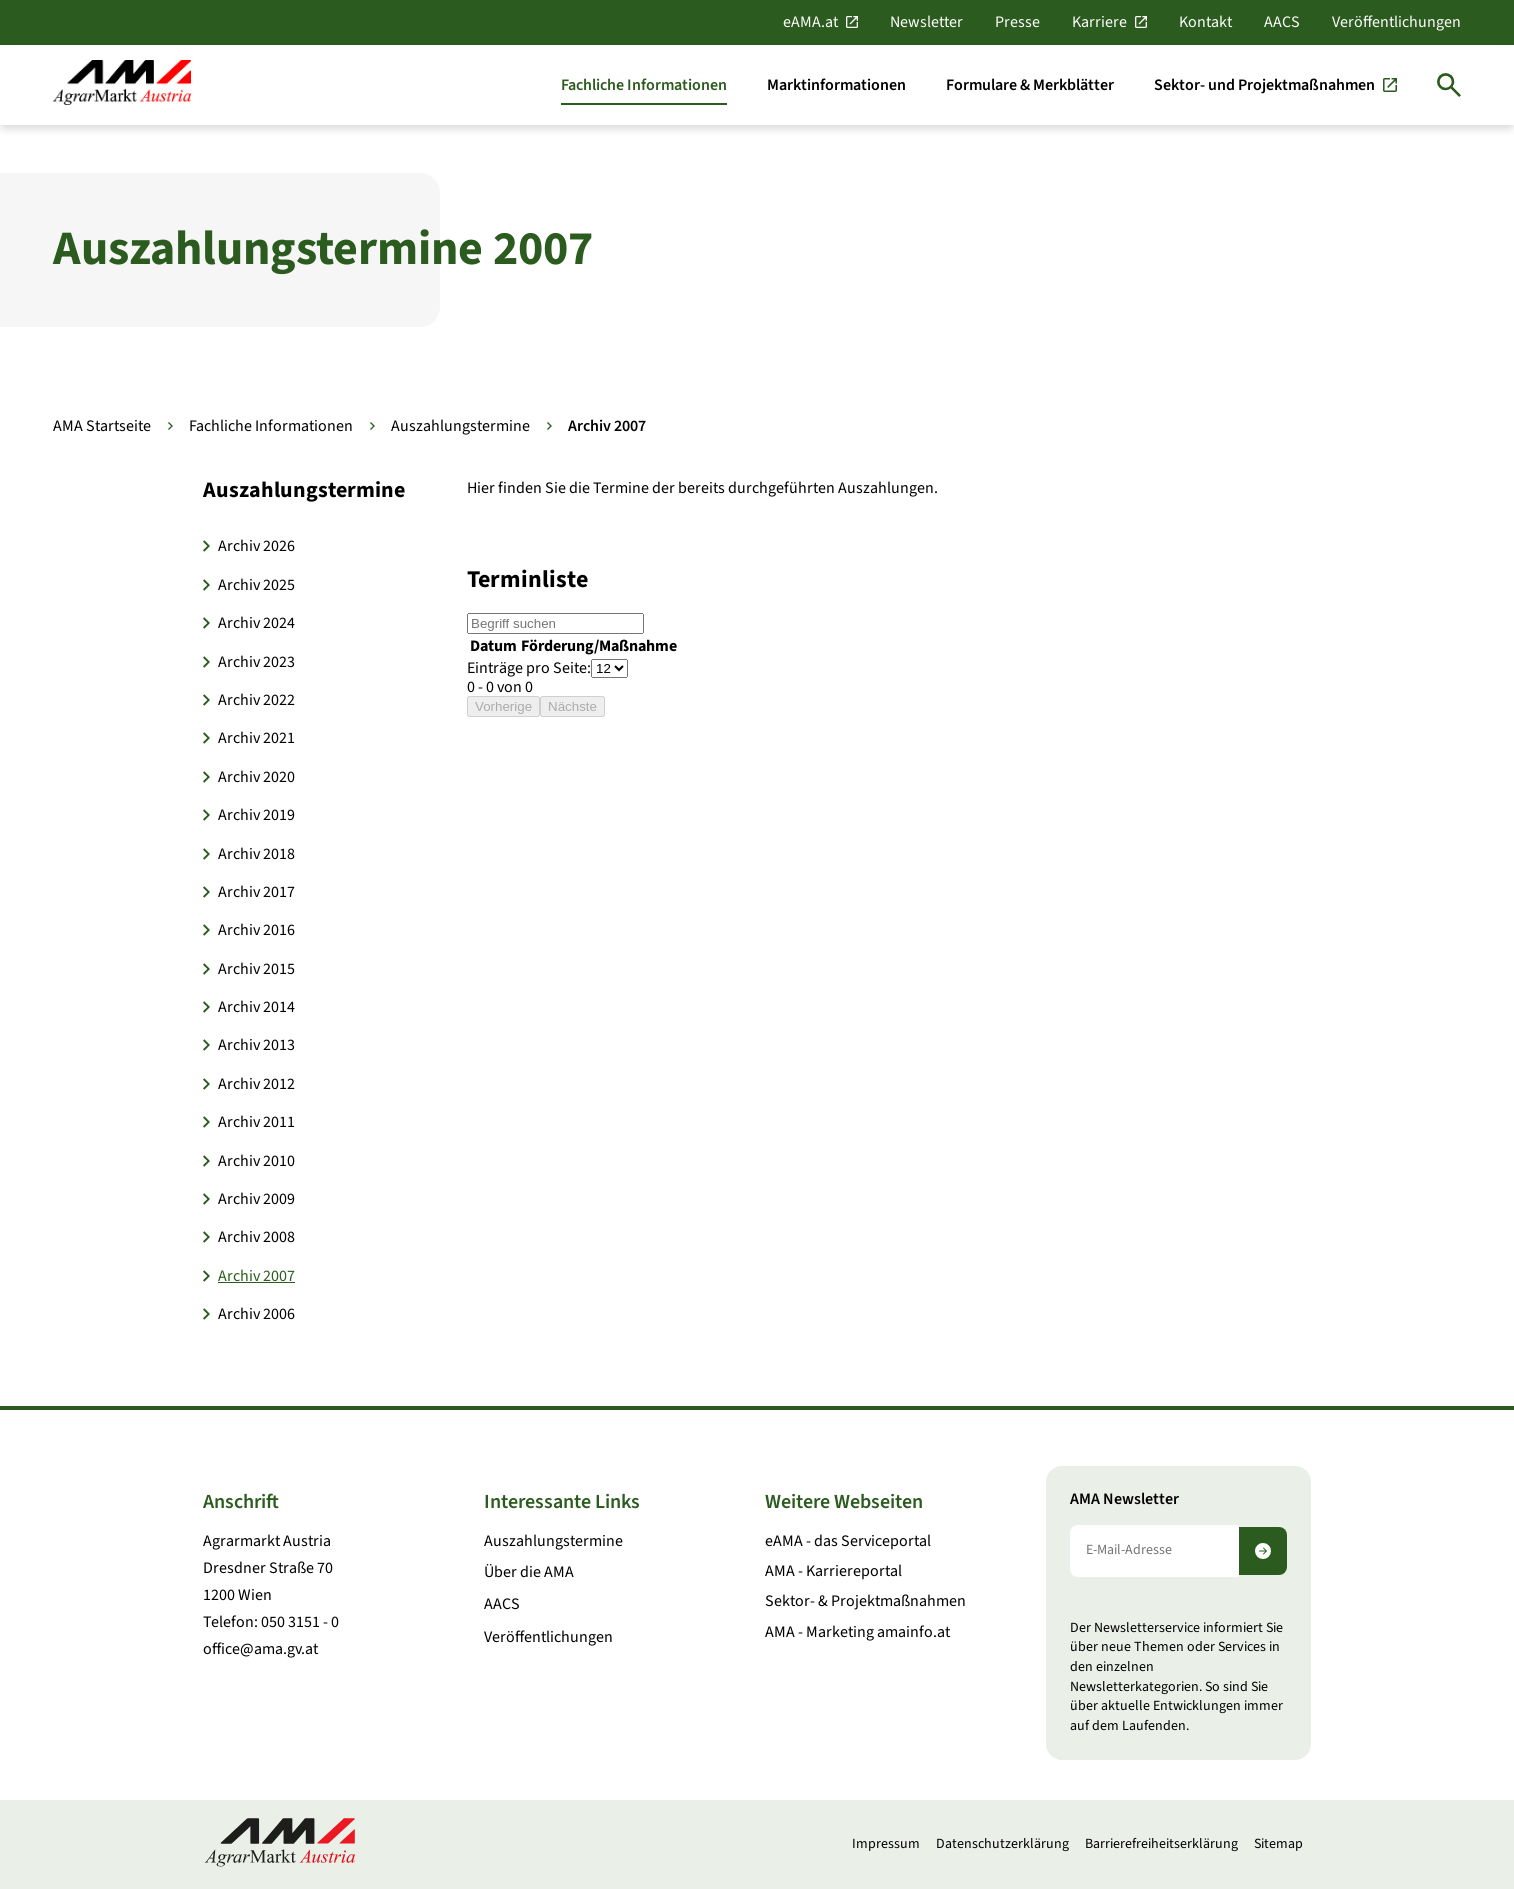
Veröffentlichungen (1396, 22)
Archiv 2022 (256, 700)
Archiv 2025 (256, 585)
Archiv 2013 (256, 1045)
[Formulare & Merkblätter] (1030, 85)
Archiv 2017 (256, 892)
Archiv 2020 (256, 777)
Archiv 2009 (256, 1199)
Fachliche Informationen (271, 426)
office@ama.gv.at (260, 1649)
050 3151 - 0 (300, 1622)
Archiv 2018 (256, 854)
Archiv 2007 (256, 1276)
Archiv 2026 (256, 546)
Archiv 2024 (256, 623)
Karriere (1099, 22)
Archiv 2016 (256, 930)
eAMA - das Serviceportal (848, 1541)
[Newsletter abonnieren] (1263, 1551)
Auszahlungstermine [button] (304, 490)
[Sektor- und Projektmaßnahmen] (1275, 85)
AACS (1282, 22)
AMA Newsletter (1124, 1499)
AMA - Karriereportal (833, 1571)
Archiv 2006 (256, 1314)
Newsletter (926, 22)
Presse (1017, 22)
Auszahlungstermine (460, 426)
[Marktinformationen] (836, 85)
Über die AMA (529, 1572)
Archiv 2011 (256, 1122)
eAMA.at (810, 22)
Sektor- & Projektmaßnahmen (865, 1601)
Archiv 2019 (256, 815)
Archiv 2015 (256, 969)
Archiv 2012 (256, 1084)
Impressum (886, 1844)
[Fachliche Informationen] (644, 85)
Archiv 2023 (256, 662)
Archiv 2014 (256, 1007)
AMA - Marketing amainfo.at (857, 1632)
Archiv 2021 (256, 738)
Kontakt (1205, 22)
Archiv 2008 (256, 1237)
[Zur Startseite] (122, 84)
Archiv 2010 (256, 1161)
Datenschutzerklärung (1002, 1844)
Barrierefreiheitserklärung (1161, 1844)
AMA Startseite (102, 426)
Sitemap (1278, 1844)
